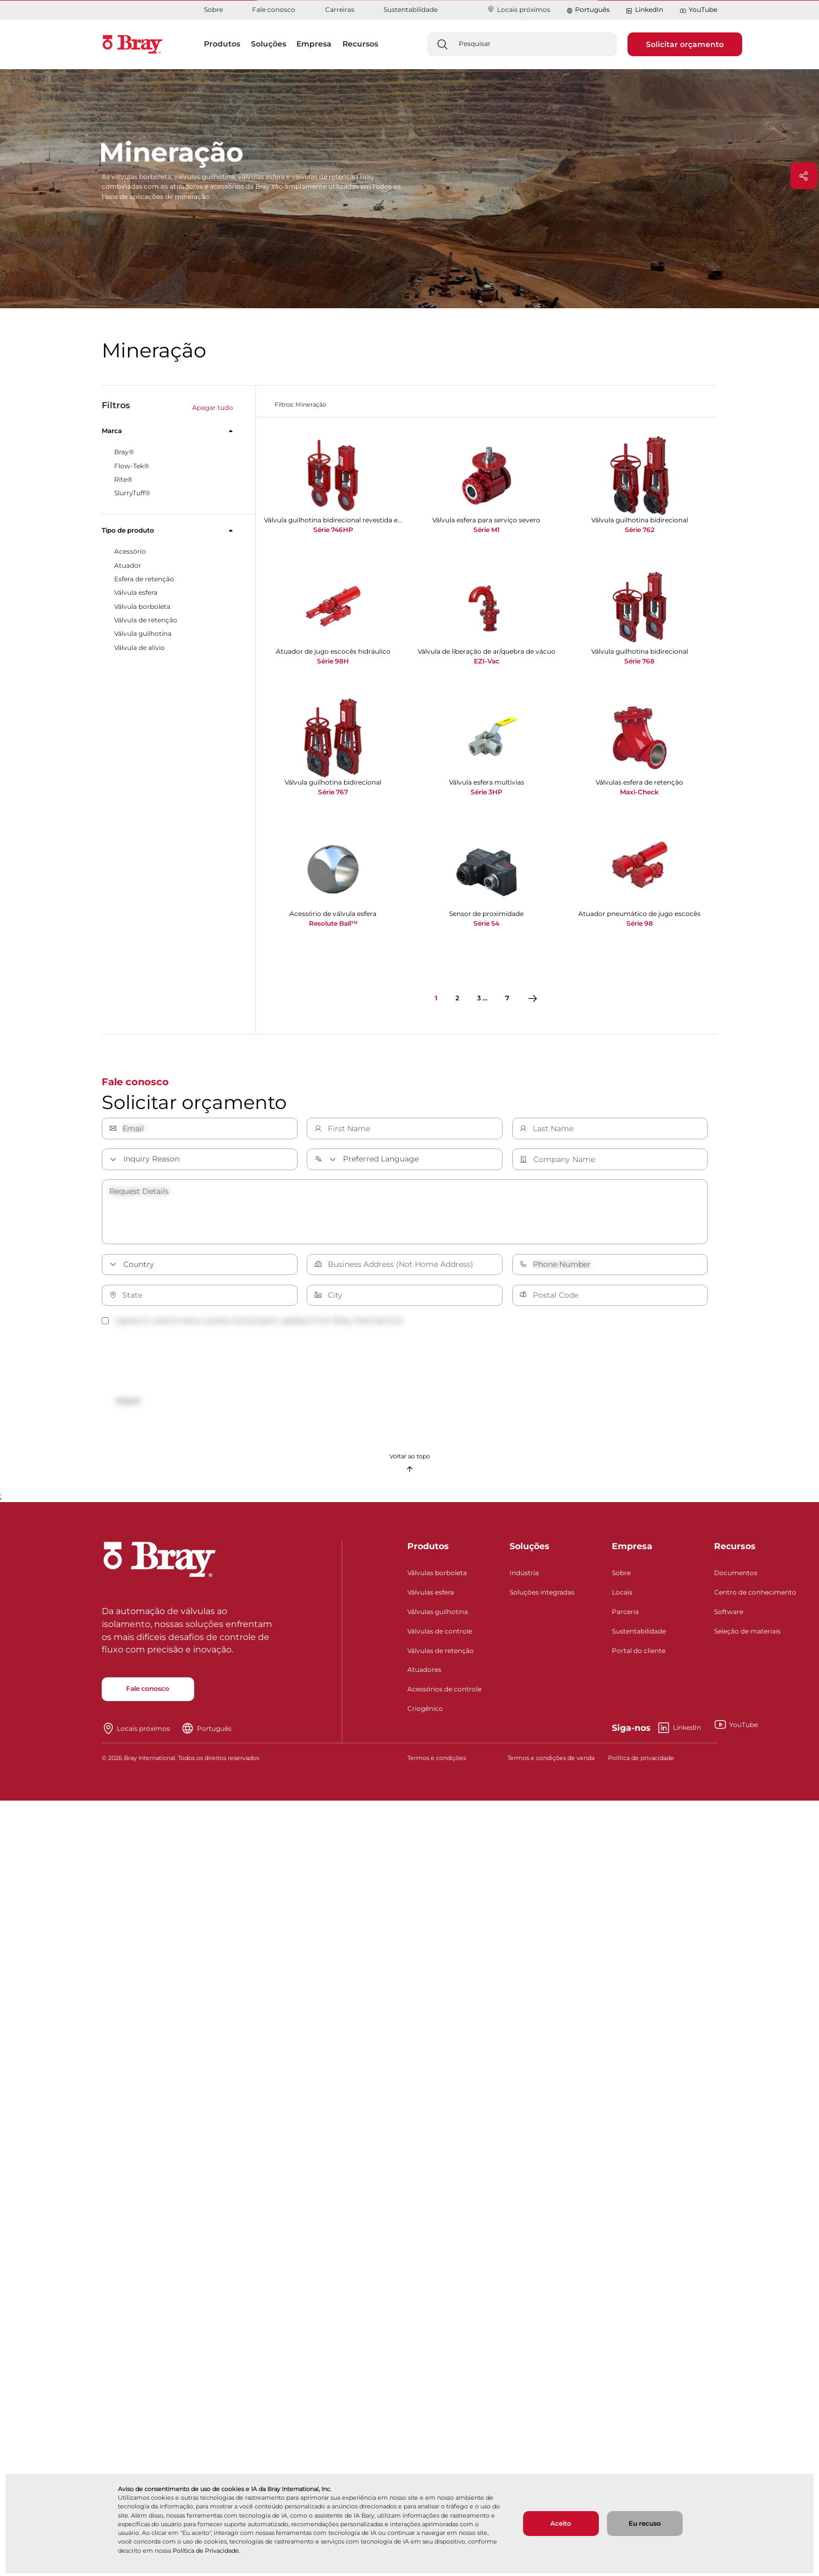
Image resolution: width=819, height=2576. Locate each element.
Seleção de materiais (747, 1635)
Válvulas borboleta (437, 1577)
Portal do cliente (638, 1654)
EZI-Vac (486, 661)
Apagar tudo (212, 407)
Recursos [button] (360, 44)
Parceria (625, 1615)
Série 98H (333, 661)
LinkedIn (644, 10)
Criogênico (425, 1713)
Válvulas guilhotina (437, 1615)
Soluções (530, 1550)
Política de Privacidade (206, 2550)
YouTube (698, 10)
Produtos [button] (222, 44)
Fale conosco (273, 9)
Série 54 (486, 923)
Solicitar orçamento (685, 44)
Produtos (428, 1550)
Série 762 (640, 530)
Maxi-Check (639, 792)
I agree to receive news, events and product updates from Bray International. (253, 1320)
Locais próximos (518, 9)
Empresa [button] (314, 44)
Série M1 (486, 530)
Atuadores (424, 1674)
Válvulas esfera (430, 1596)
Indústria (524, 1577)
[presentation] (184, 1361)
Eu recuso (645, 2523)
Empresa (632, 1550)
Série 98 (639, 923)
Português (592, 9)
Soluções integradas (542, 1596)
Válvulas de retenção (440, 1654)
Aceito (560, 2523)
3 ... (482, 998)
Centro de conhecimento (755, 1596)
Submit (132, 1402)
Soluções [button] (268, 44)
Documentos (735, 1577)
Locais (622, 1596)
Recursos (735, 1550)
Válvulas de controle (439, 1635)
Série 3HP (487, 792)
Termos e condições (436, 1761)
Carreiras (339, 9)
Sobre (213, 9)
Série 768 (639, 661)
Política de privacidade (641, 1761)
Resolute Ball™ (333, 923)
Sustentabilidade (411, 9)
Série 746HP (333, 530)
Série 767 (333, 792)
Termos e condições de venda (551, 1761)
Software (728, 1615)
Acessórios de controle (444, 1693)
